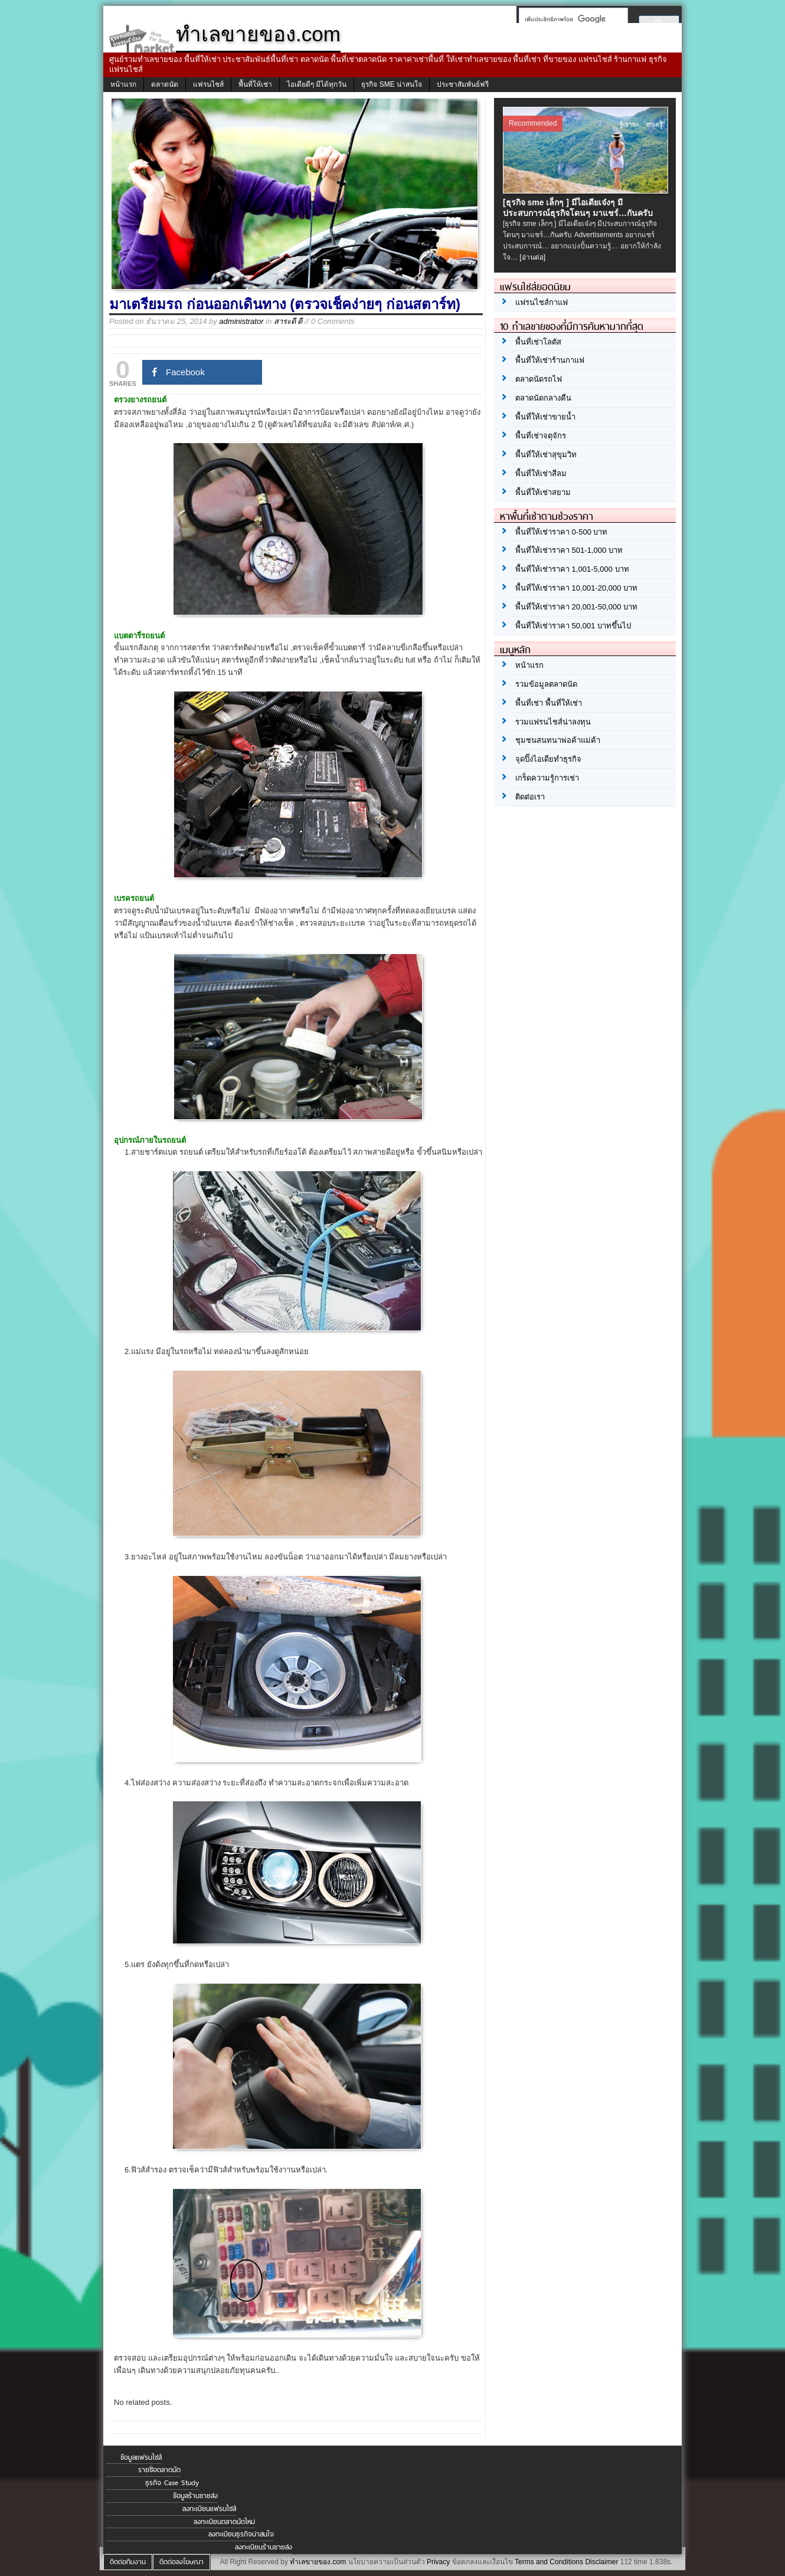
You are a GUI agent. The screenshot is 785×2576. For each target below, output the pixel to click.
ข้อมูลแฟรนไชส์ (141, 2457)
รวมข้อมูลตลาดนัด (546, 684)
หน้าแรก (123, 84)
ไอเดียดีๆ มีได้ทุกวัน (316, 84)
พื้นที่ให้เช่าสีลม (541, 473)
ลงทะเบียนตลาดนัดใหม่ (224, 2522)
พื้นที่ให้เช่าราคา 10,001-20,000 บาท (576, 588)
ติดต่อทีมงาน (128, 2562)
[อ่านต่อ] (532, 257)
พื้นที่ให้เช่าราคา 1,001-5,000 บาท (572, 569)
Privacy (438, 2562)
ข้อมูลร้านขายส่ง (195, 2496)
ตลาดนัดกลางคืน (543, 398)
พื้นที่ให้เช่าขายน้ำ (545, 416)
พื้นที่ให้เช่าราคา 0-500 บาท (561, 531)
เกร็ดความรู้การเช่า (547, 778)
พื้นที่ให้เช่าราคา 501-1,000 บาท (569, 550)
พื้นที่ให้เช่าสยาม (543, 492)
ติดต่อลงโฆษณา (181, 2562)
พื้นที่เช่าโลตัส (538, 341)
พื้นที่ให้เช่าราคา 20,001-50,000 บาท (576, 606)
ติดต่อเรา (530, 796)
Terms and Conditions (549, 2562)
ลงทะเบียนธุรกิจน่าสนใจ (241, 2534)
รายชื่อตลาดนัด (159, 2470)
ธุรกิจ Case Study (172, 2483)
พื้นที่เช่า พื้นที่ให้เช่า (548, 703)
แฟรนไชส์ (208, 84)
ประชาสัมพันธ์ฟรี (463, 84)
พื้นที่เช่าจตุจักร (540, 435)
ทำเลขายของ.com (318, 2562)
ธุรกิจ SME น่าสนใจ (391, 84)
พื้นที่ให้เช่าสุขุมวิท (546, 454)
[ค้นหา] (570, 19)
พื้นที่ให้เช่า (255, 84)
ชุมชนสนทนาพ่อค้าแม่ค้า (557, 740)
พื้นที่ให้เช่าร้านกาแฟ (549, 360)
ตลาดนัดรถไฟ (538, 379)
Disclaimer (601, 2562)
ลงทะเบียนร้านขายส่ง (263, 2547)
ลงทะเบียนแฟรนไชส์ (209, 2509)
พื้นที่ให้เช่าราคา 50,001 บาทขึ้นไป (573, 625)
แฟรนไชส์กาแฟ (541, 302)
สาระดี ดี (288, 321)
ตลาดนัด (164, 84)
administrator (241, 321)
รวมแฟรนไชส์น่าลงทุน (553, 721)
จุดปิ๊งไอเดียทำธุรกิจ (548, 759)
